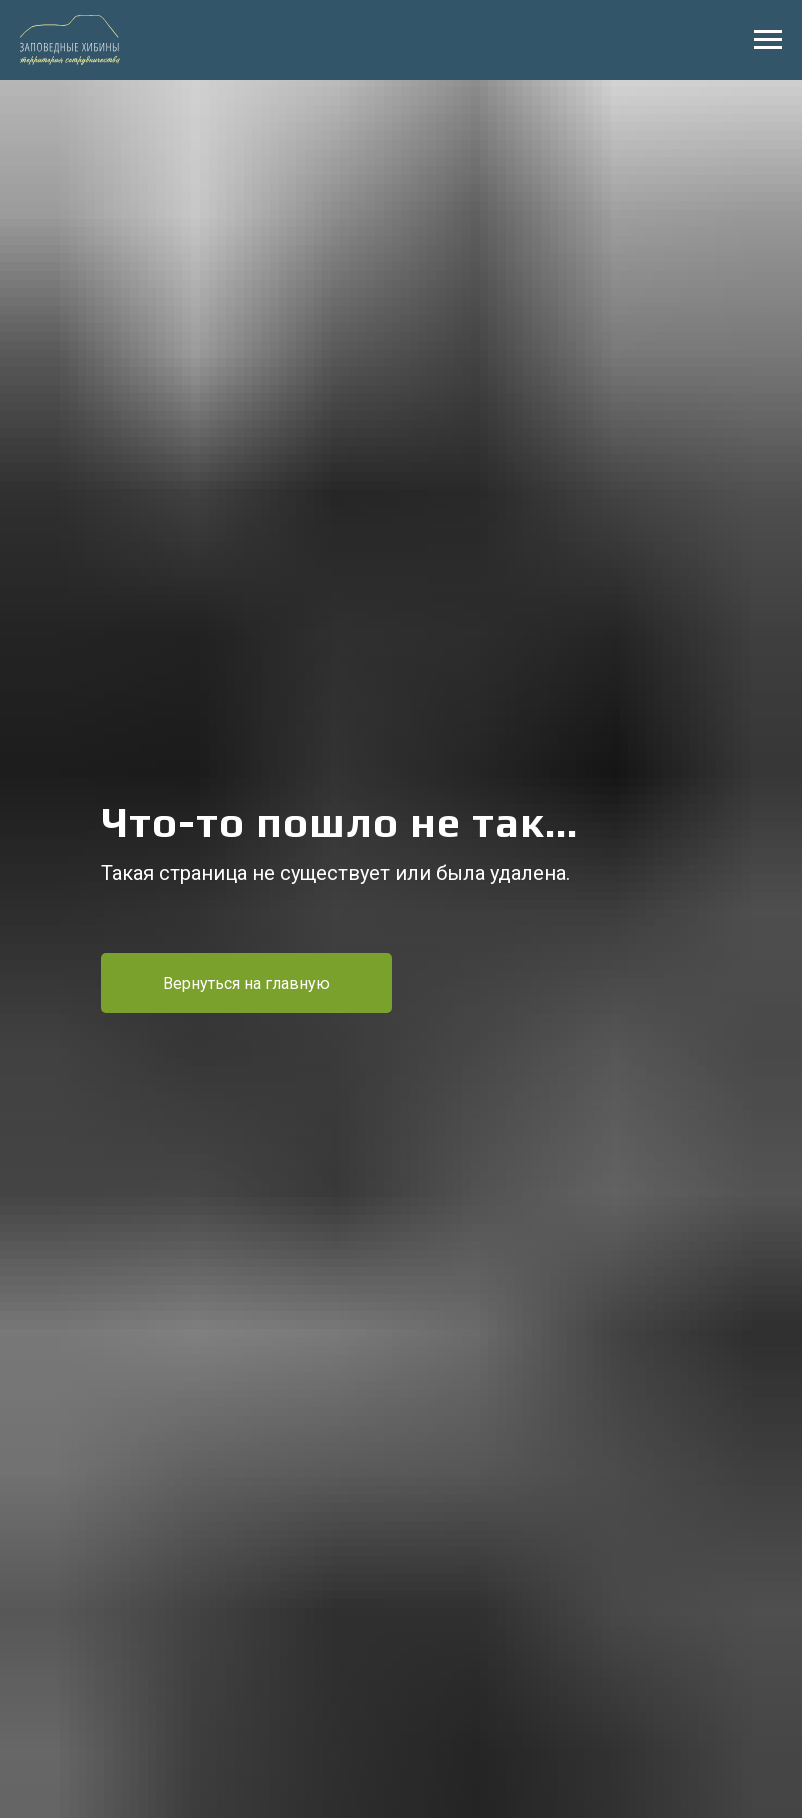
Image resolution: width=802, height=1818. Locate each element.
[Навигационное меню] (768, 40)
